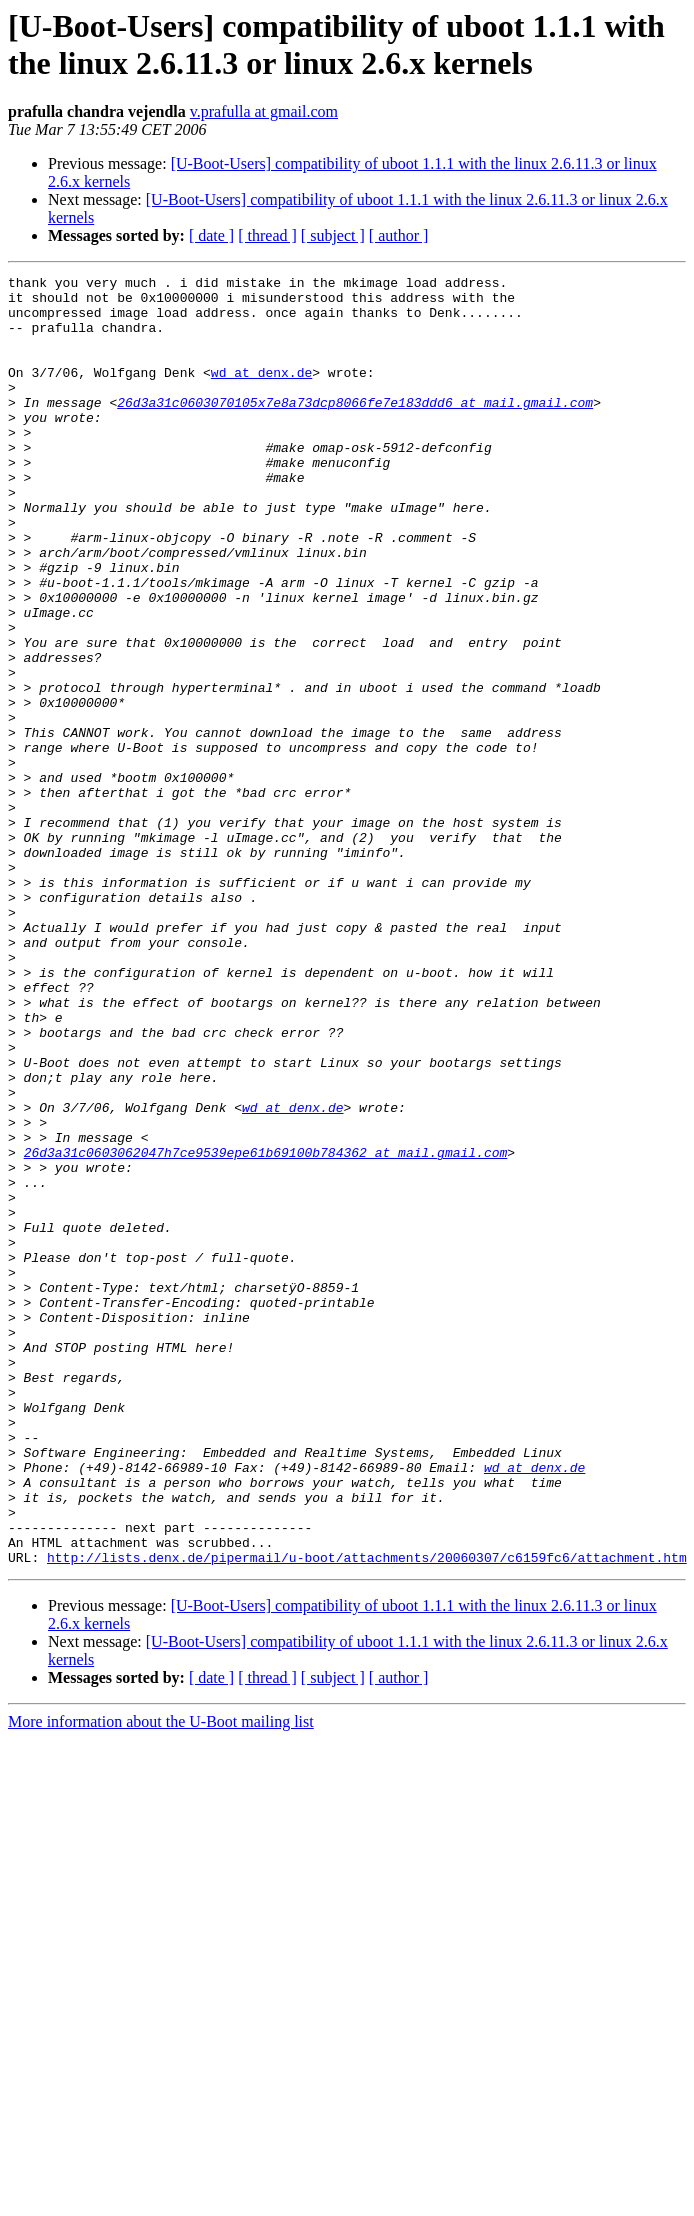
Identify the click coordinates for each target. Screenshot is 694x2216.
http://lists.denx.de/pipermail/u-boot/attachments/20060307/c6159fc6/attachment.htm (367, 1815)
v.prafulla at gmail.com (264, 111)
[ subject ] (333, 235)
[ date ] (211, 235)
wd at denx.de (261, 393)
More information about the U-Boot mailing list (161, 1979)
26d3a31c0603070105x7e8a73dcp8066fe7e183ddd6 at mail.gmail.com (355, 429)
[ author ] (399, 235)
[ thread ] (267, 235)
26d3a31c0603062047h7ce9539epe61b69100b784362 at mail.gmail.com (266, 1329)
